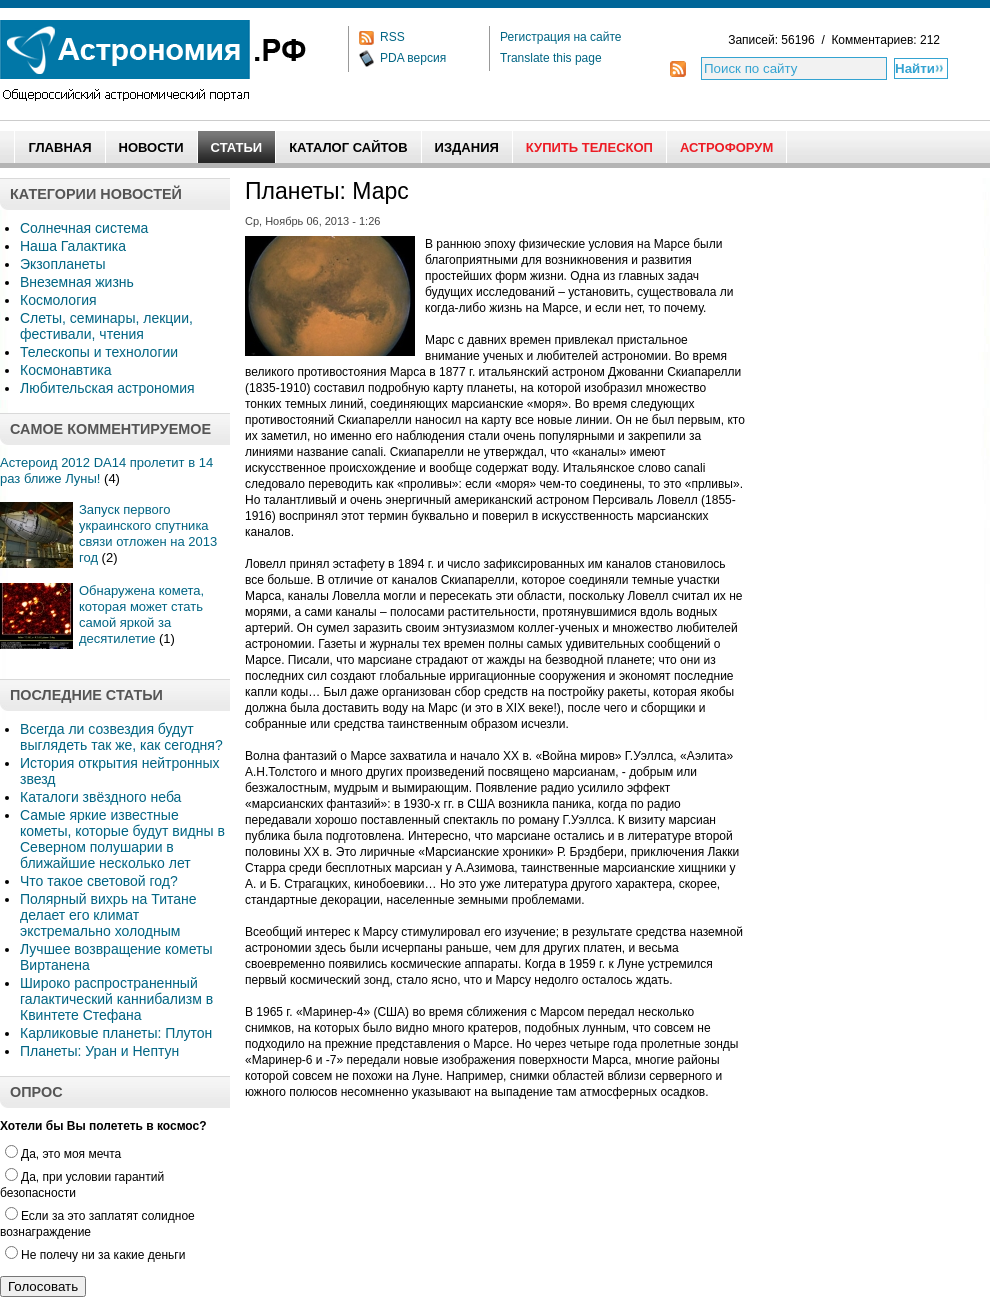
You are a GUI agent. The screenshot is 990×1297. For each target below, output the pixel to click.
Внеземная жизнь (77, 282)
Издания (467, 147)
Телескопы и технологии (99, 352)
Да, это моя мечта (63, 1154)
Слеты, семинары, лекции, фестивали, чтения (106, 326)
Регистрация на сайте (561, 37)
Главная (59, 147)
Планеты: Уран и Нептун (99, 1051)
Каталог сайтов (348, 147)
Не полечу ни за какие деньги (95, 1255)
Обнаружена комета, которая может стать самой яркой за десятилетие (141, 614)
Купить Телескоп (589, 147)
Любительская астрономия (107, 388)
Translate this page (551, 58)
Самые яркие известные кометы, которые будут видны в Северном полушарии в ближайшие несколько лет (122, 839)
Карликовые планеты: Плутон (116, 1033)
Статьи (237, 147)
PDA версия (413, 58)
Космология (58, 300)
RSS (392, 37)
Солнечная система (84, 228)
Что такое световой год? (99, 881)
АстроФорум (726, 147)
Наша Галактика (73, 246)
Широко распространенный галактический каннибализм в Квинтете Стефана (116, 999)
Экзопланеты (62, 264)
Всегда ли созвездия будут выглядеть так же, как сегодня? (121, 737)
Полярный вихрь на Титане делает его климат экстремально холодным (108, 915)
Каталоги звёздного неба (100, 797)
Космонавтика (65, 370)
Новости (151, 147)
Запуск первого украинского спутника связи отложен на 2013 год (148, 533)
